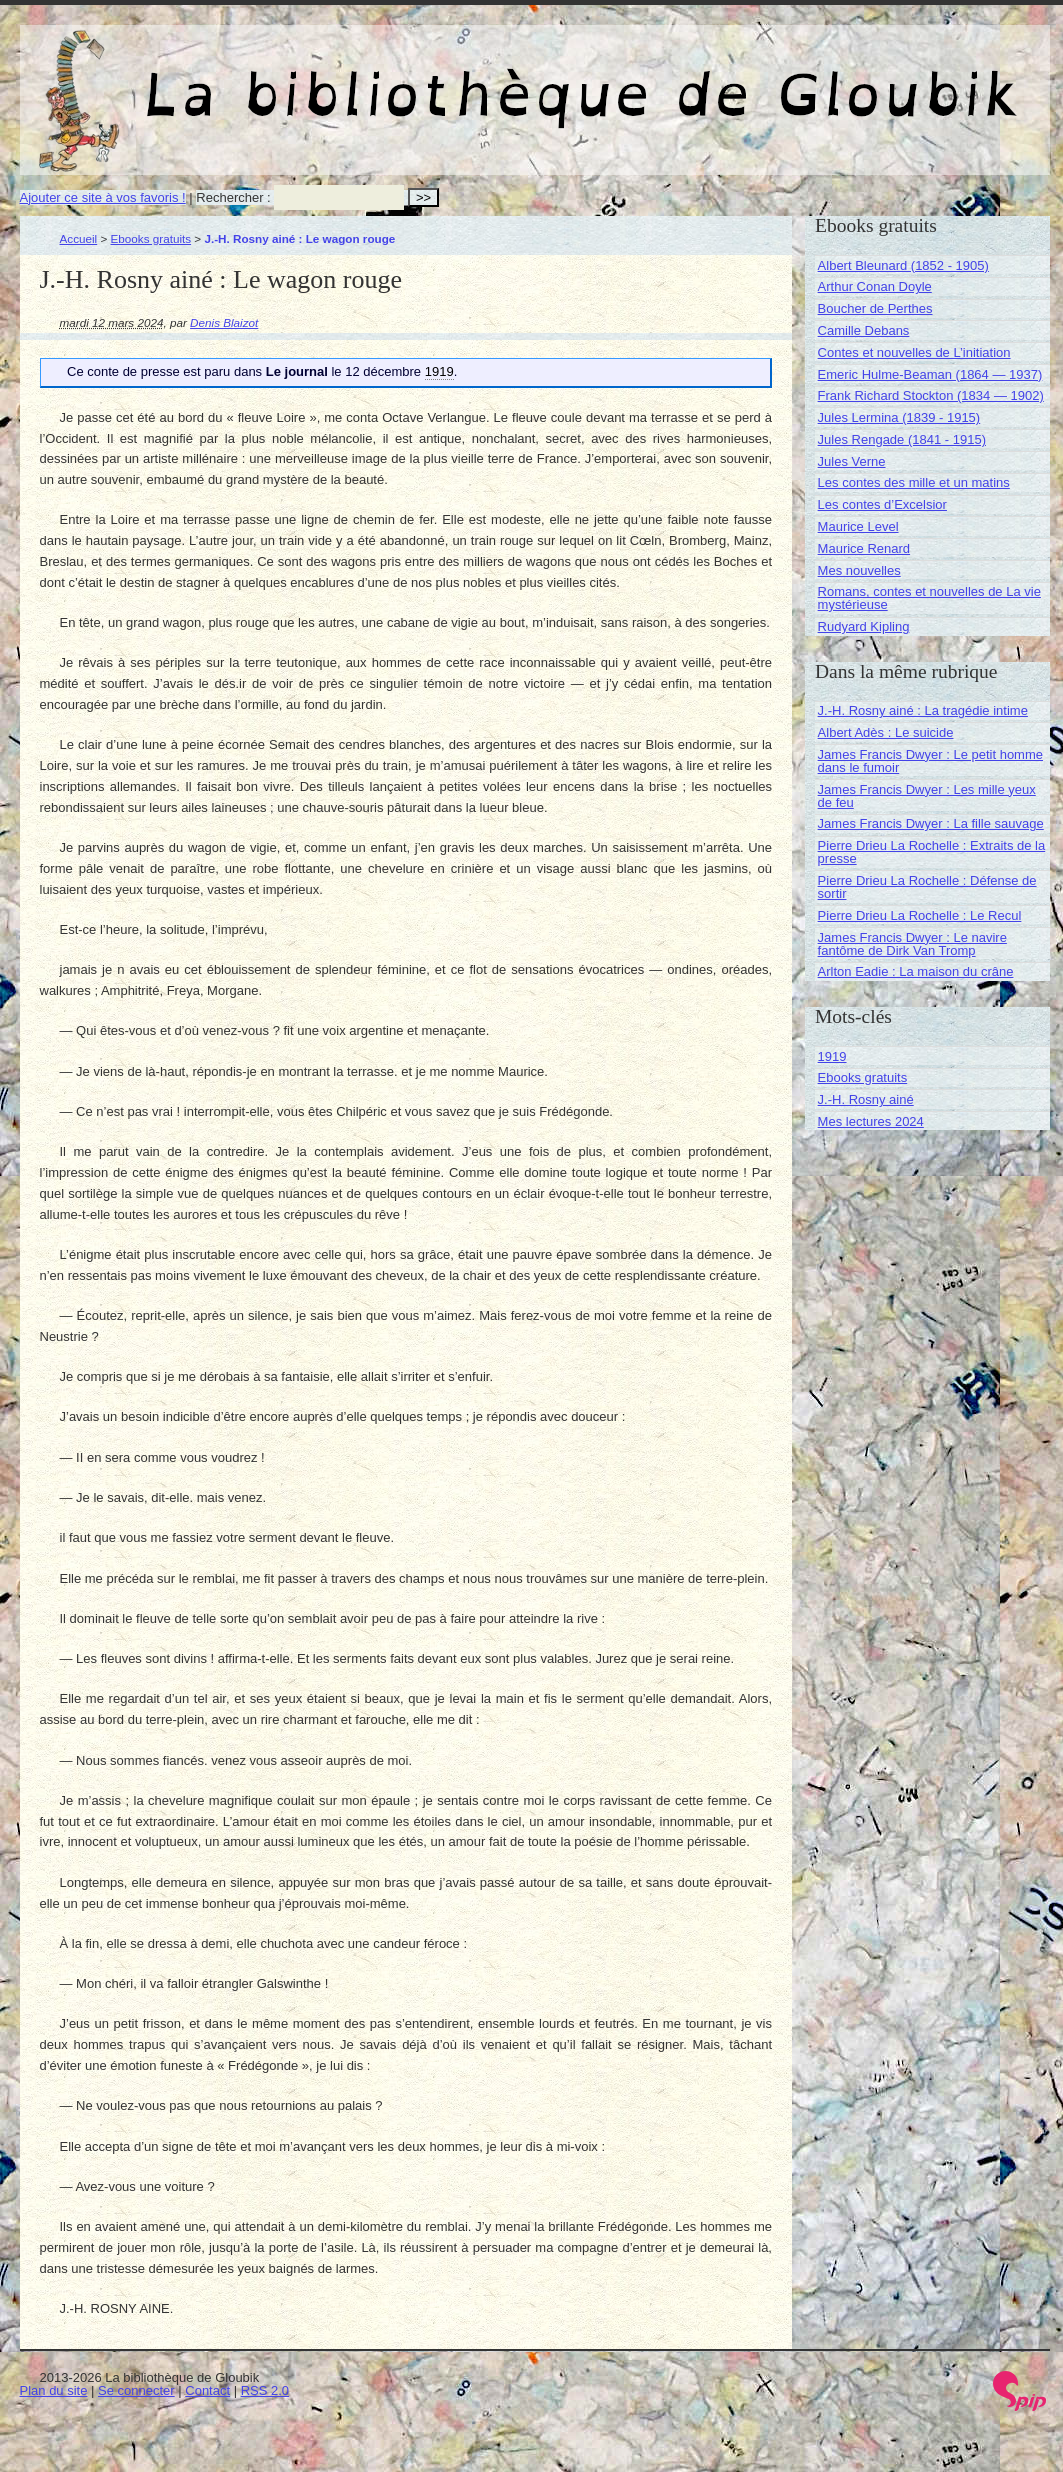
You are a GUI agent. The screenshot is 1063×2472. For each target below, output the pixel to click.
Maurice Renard (864, 548)
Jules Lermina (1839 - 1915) (899, 417)
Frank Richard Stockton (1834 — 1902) (931, 395)
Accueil (79, 238)
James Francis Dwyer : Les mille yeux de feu (927, 796)
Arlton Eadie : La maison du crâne (916, 971)
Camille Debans (864, 330)
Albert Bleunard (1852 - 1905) (903, 265)
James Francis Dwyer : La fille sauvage (931, 823)
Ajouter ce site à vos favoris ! (103, 197)
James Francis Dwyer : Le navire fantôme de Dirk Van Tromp (912, 944)
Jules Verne (852, 461)
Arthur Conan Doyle (875, 286)
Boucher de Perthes (875, 308)
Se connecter (136, 2390)
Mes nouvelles (859, 570)
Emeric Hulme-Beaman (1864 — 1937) (930, 374)
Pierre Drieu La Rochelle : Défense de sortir (927, 887)
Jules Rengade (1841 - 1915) (902, 439)
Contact (207, 2390)
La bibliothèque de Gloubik (747, 78)
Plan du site (54, 2390)
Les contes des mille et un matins (914, 482)
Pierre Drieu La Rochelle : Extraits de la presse (932, 852)
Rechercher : (233, 197)
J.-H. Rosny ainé (866, 1099)
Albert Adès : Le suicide (886, 732)
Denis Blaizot (224, 322)
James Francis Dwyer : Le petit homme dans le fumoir (930, 761)
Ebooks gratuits (151, 238)
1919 (832, 1056)
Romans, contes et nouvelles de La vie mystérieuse (929, 598)
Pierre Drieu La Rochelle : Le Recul (920, 915)
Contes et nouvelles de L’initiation (914, 352)
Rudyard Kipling (864, 626)
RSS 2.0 (265, 2390)
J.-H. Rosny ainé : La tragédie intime (923, 710)
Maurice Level (858, 526)
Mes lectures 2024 (871, 1121)
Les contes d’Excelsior (882, 504)
